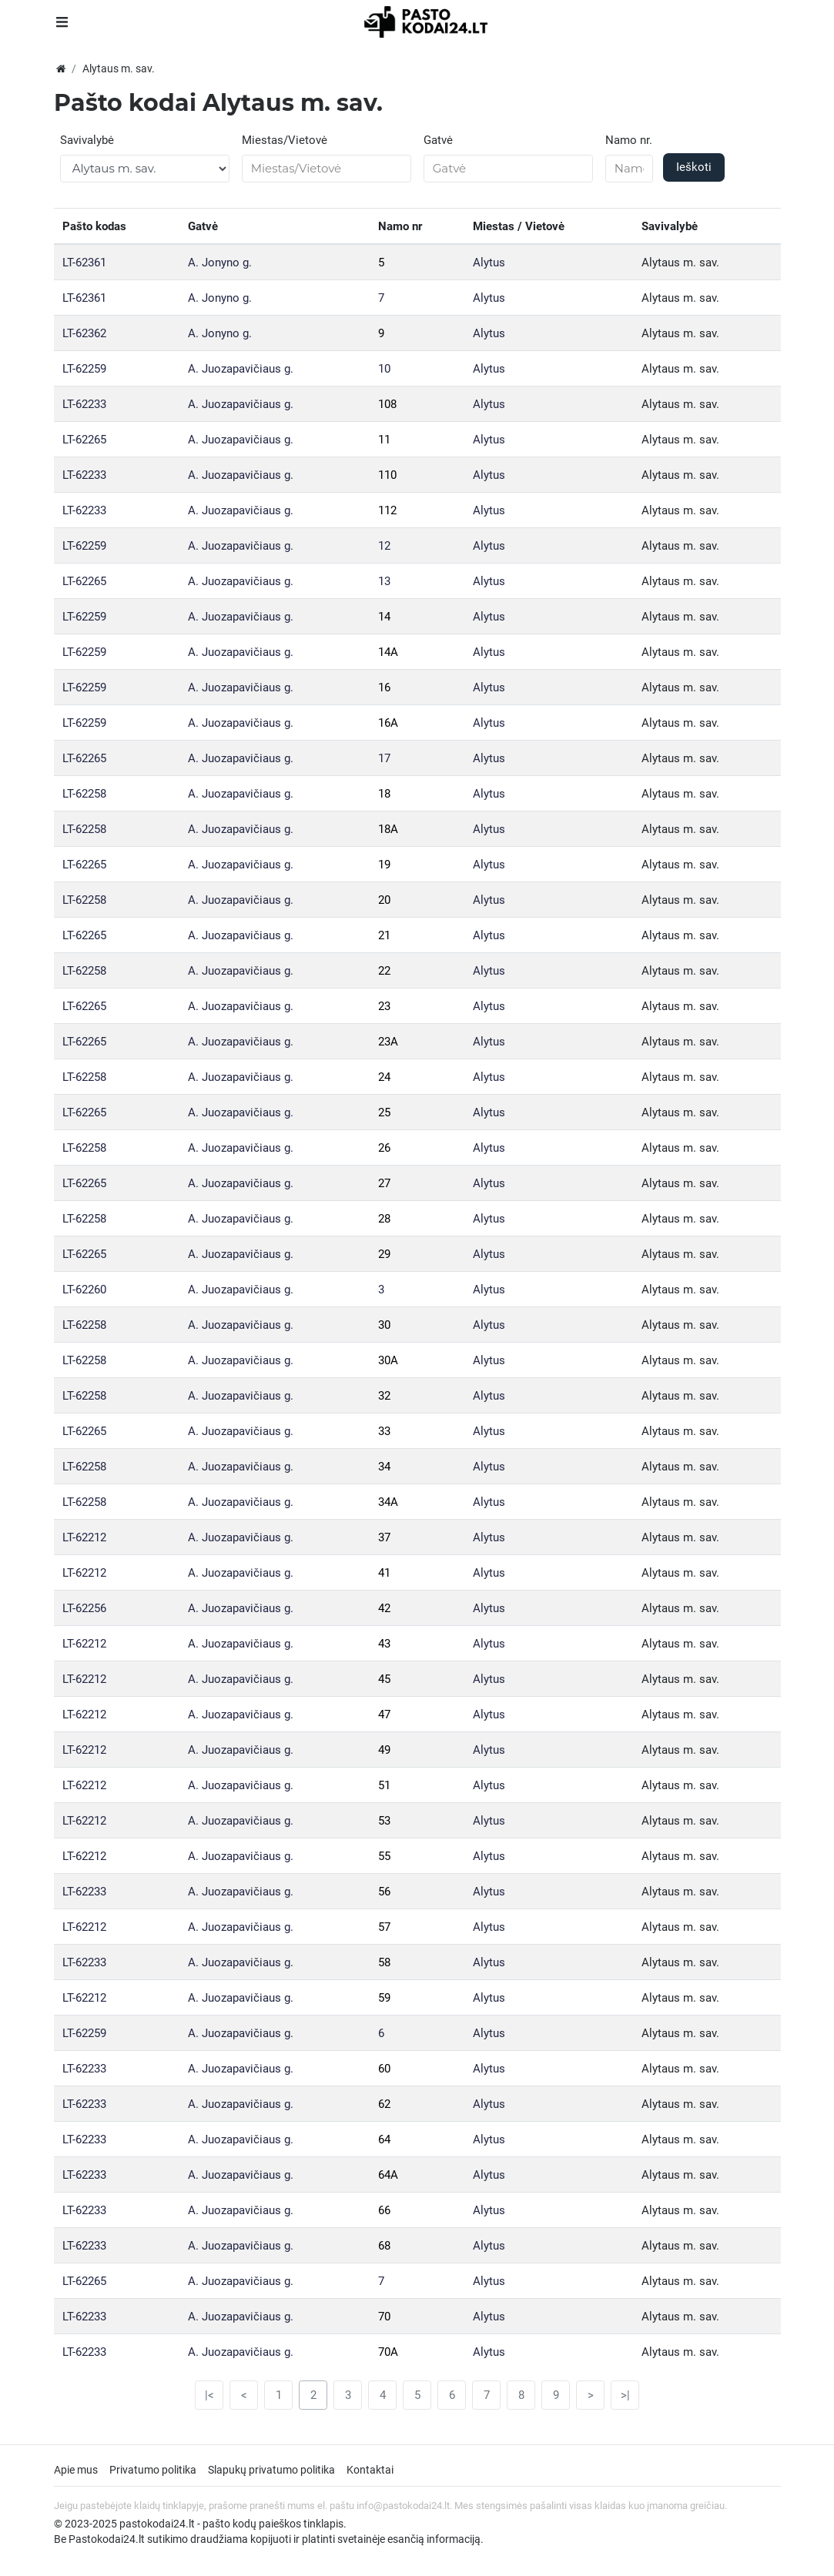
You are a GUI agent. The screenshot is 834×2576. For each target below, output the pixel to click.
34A (388, 1502)
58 (384, 1962)
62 (384, 2104)
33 (384, 1431)
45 (384, 1679)
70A (388, 2352)
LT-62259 (84, 369)
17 (384, 758)
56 (384, 1892)
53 (384, 1821)
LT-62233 (84, 404)
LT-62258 (84, 794)
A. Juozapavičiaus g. (240, 369)
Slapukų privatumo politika (271, 2470)
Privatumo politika (152, 2470)
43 (384, 1644)
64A (388, 2175)
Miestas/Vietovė (284, 140)
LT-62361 (84, 262)
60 (384, 2069)
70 (384, 2316)
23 (384, 1006)
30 (384, 1325)
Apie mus (76, 2470)
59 (384, 1998)
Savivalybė (87, 140)
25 (384, 1112)
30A (388, 1360)
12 (384, 546)
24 (384, 1077)
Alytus (489, 262)
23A (388, 1042)
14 (384, 617)
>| (625, 2395)
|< (209, 2395)
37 (384, 1537)
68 (384, 2246)
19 (384, 864)
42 (384, 1608)
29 (384, 1254)
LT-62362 (84, 333)
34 (384, 1467)
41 (384, 1573)
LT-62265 (84, 440)
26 (384, 1148)
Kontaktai (370, 2470)
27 (384, 1183)
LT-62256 (84, 1608)
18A (388, 829)
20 (384, 900)
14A (388, 652)
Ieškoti (694, 167)
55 (384, 1856)
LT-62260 (84, 1289)
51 (384, 1785)
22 (384, 971)
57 (384, 1927)
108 (387, 404)
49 (384, 1750)
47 (384, 1714)
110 (387, 475)
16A (388, 723)
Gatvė (438, 140)
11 (384, 440)
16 (384, 687)
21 (384, 935)
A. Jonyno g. (220, 262)
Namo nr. (628, 140)
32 (384, 1396)
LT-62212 (84, 1537)
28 (384, 1219)
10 (384, 369)
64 (384, 2139)
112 (387, 510)
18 (384, 794)
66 (384, 2210)
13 (384, 581)
